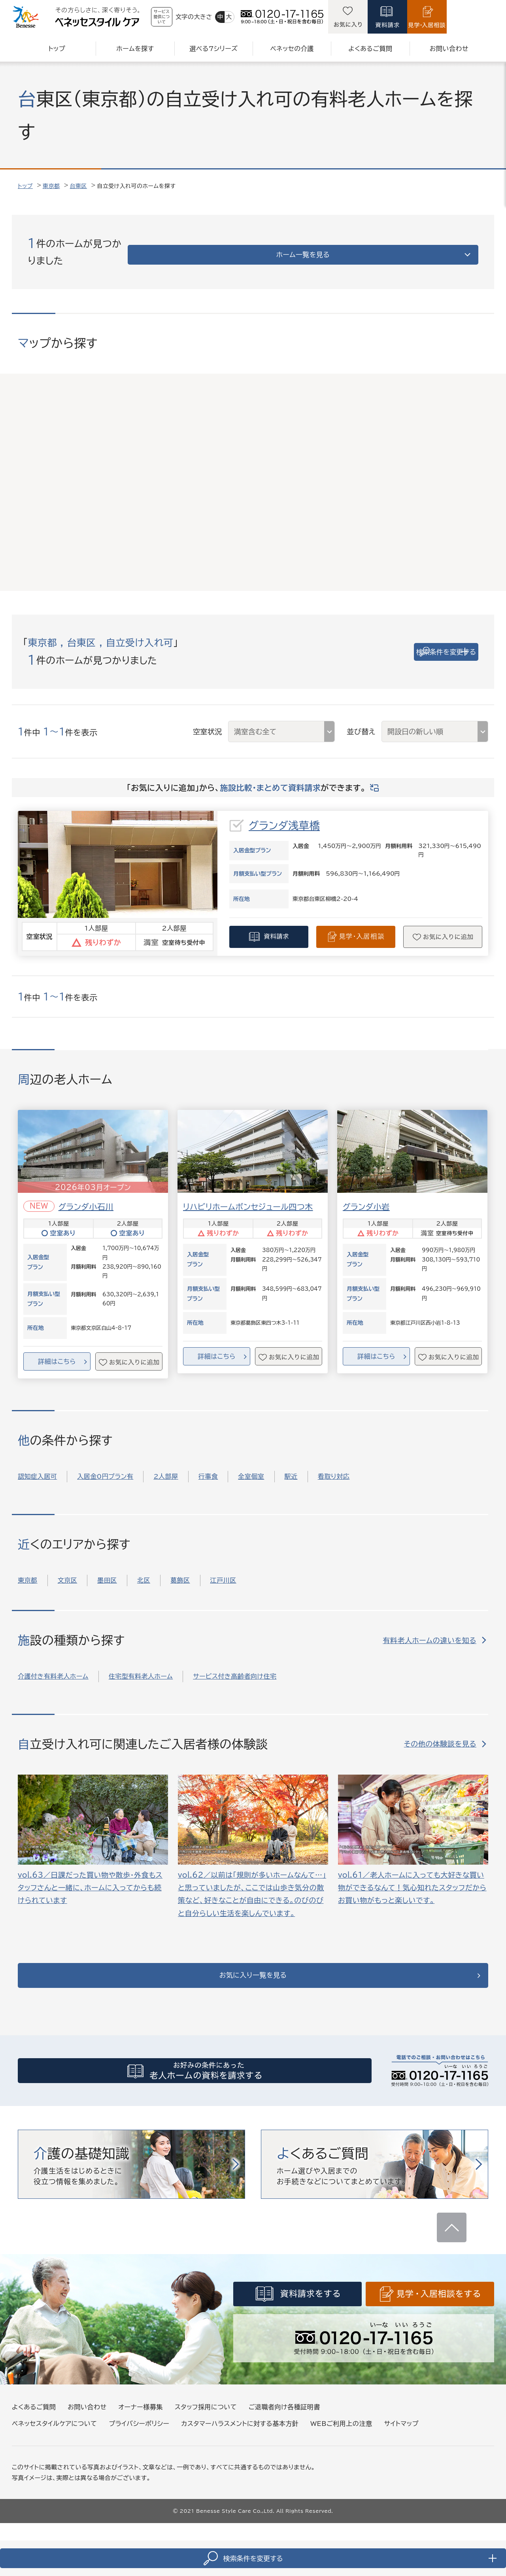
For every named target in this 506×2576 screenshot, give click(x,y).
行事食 (208, 1467)
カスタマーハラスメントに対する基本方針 (239, 2429)
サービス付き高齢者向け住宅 (234, 1667)
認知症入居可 (37, 1467)
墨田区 (107, 1571)
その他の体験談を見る (440, 1734)
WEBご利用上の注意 (341, 2429)
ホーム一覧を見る (412, 247)
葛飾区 (180, 1571)
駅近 (291, 1467)
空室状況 (207, 722)
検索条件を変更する (423, 643)
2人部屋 (165, 1467)
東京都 (51, 186)
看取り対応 (334, 1467)
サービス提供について (183, 16)
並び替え (361, 722)
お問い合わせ (87, 2412)
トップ (25, 186)
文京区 (67, 1571)
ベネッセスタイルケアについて (54, 2429)
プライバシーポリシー (139, 2429)
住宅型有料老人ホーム (141, 1667)
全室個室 (251, 1467)
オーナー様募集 (141, 2412)
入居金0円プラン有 (105, 1467)
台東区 (78, 186)
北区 (143, 1571)
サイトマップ (401, 2429)
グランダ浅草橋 (284, 816)
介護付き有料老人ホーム (53, 1667)
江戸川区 (223, 1571)
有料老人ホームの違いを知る (429, 1630)
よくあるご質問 (34, 2412)
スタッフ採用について (206, 2412)
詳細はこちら (57, 1352)
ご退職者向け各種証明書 (284, 2412)
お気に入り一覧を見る (253, 1971)
